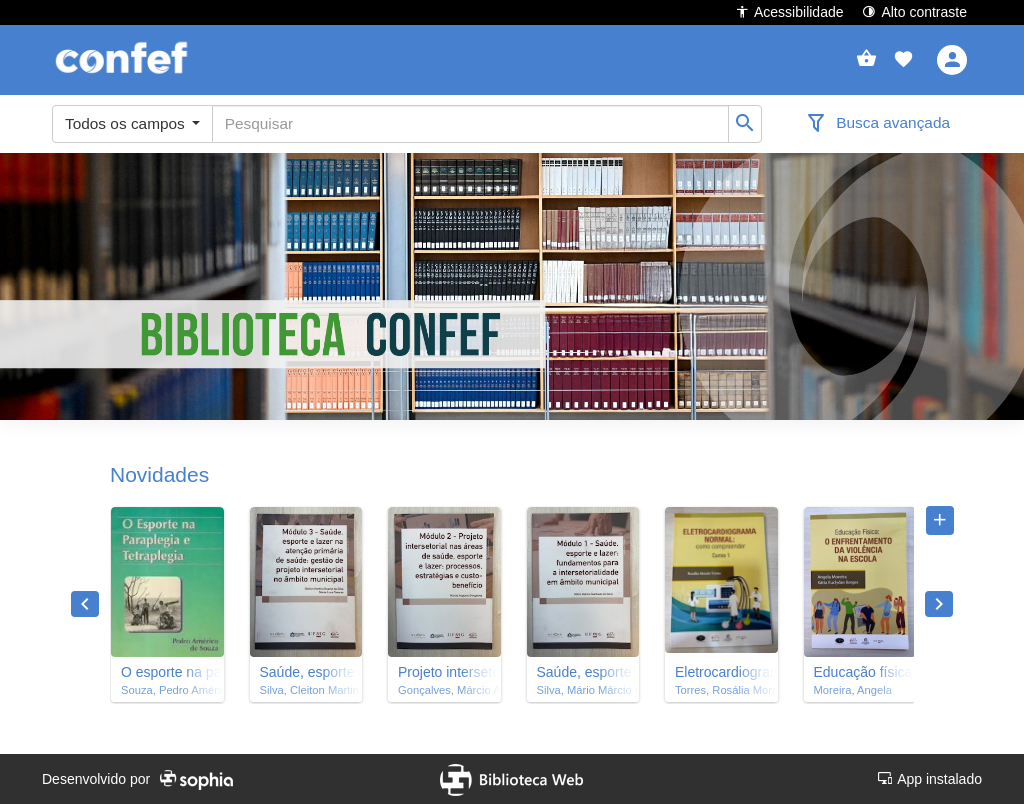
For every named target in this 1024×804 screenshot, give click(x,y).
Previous (85, 604)
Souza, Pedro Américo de (167, 690)
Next (939, 604)
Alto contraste (914, 11)
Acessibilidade (789, 11)
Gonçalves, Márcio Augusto (444, 690)
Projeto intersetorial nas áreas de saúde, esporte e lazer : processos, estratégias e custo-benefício (444, 672)
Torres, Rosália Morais (721, 690)
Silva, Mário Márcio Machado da (583, 690)
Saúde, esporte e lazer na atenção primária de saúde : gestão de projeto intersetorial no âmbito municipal (306, 672)
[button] (903, 60)
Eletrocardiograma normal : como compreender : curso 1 (721, 672)
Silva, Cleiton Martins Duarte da (306, 690)
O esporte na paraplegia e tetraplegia (167, 672)
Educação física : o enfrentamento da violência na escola (860, 672)
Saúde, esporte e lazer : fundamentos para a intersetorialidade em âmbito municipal (583, 672)
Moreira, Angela (853, 690)
